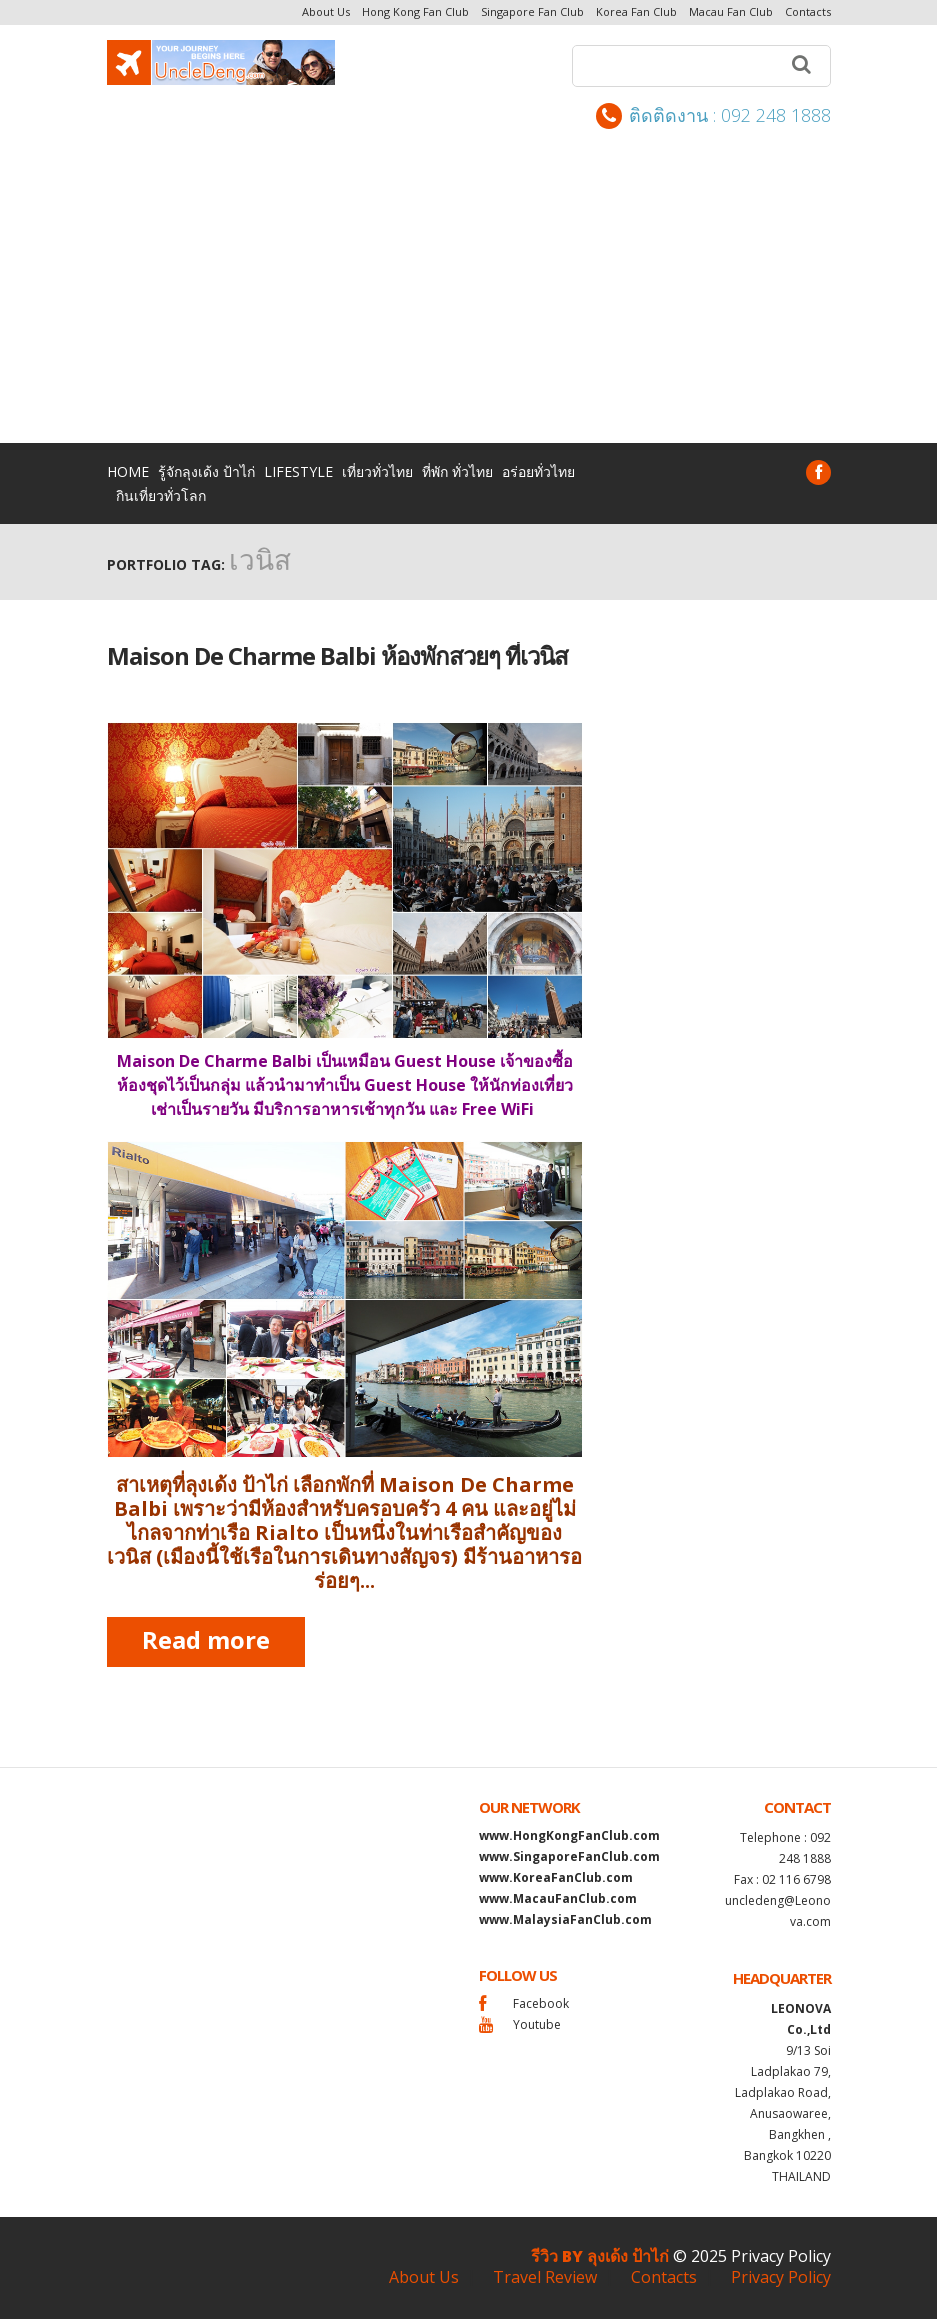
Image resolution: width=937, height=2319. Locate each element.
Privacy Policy (781, 2256)
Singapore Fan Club (532, 11)
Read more (206, 1639)
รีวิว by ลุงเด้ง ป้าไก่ (600, 2256)
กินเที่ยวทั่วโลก (161, 495)
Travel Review (545, 2277)
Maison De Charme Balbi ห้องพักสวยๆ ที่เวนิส (337, 655)
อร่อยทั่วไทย (538, 471)
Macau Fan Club (731, 11)
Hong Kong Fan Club (415, 11)
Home (128, 471)
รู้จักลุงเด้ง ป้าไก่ (206, 471)
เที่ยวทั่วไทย (377, 471)
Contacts (808, 11)
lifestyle (298, 471)
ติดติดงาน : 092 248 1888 (713, 116)
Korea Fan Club (636, 11)
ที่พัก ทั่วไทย (457, 471)
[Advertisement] (468, 279)
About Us (326, 11)
